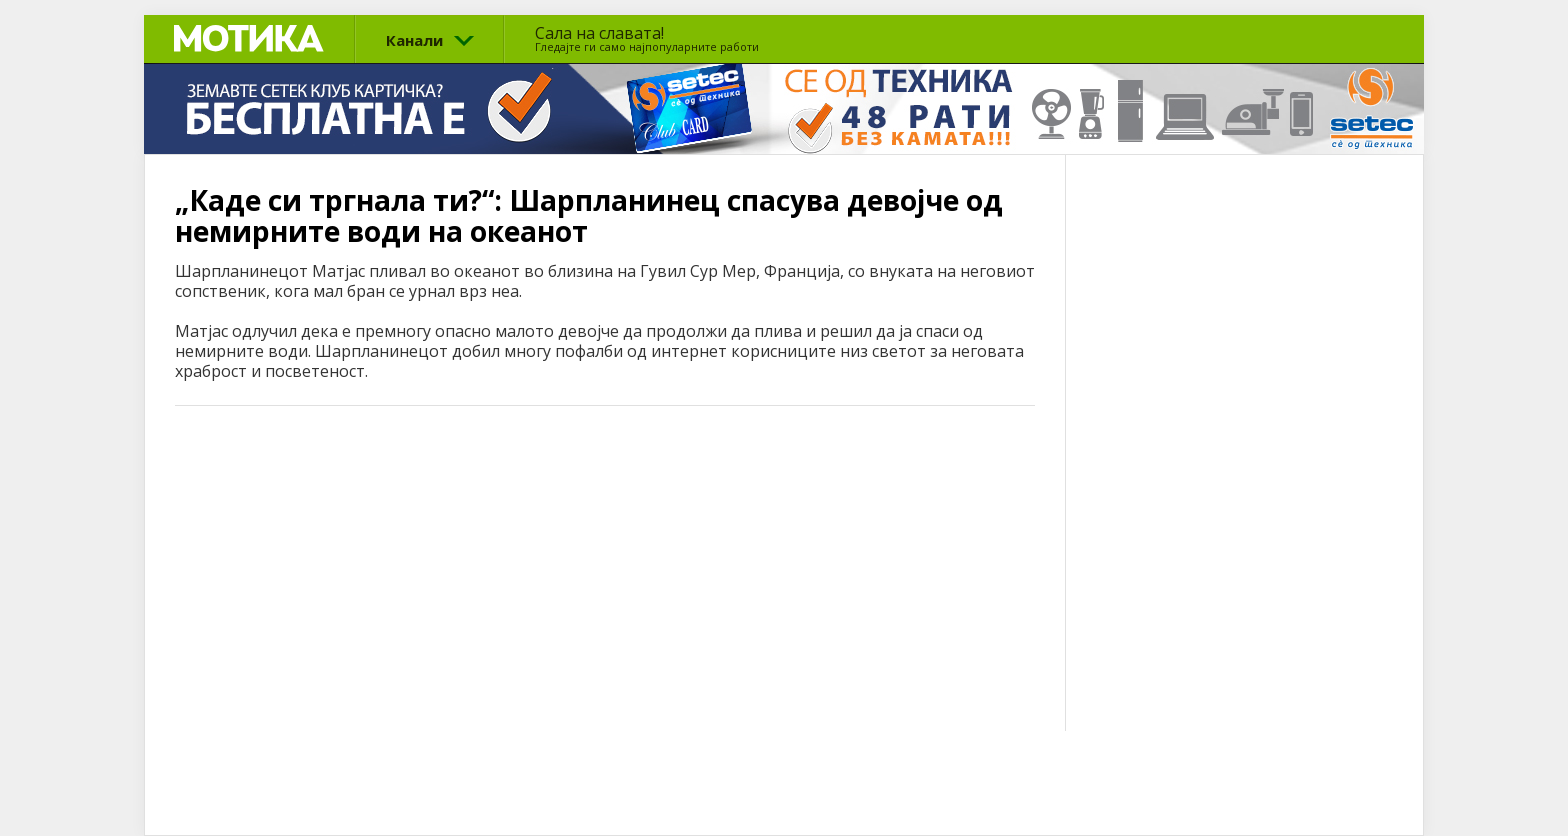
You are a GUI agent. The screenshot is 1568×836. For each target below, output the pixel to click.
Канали (414, 40)
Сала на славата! (647, 38)
